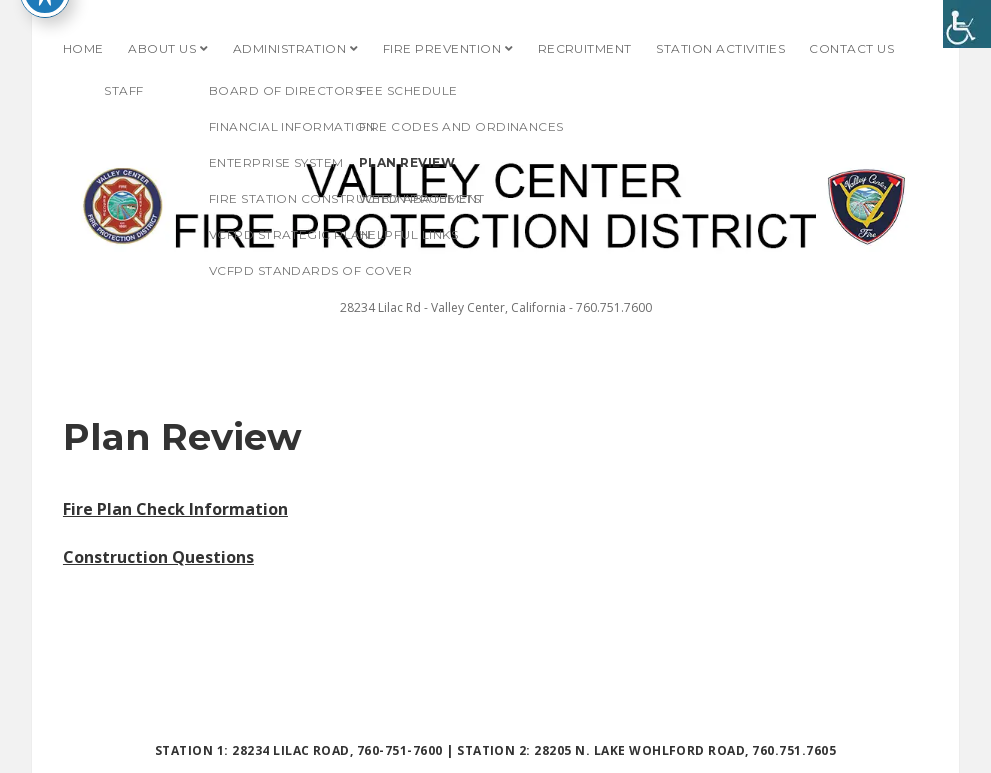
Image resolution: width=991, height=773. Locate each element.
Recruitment (585, 48)
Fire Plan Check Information (175, 509)
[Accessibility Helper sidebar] (967, 24)
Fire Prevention (442, 48)
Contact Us (851, 48)
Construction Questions (158, 557)
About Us (162, 48)
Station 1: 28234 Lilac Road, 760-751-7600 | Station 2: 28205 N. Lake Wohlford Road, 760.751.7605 (495, 750)
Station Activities (720, 48)
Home (83, 48)
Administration (290, 48)
